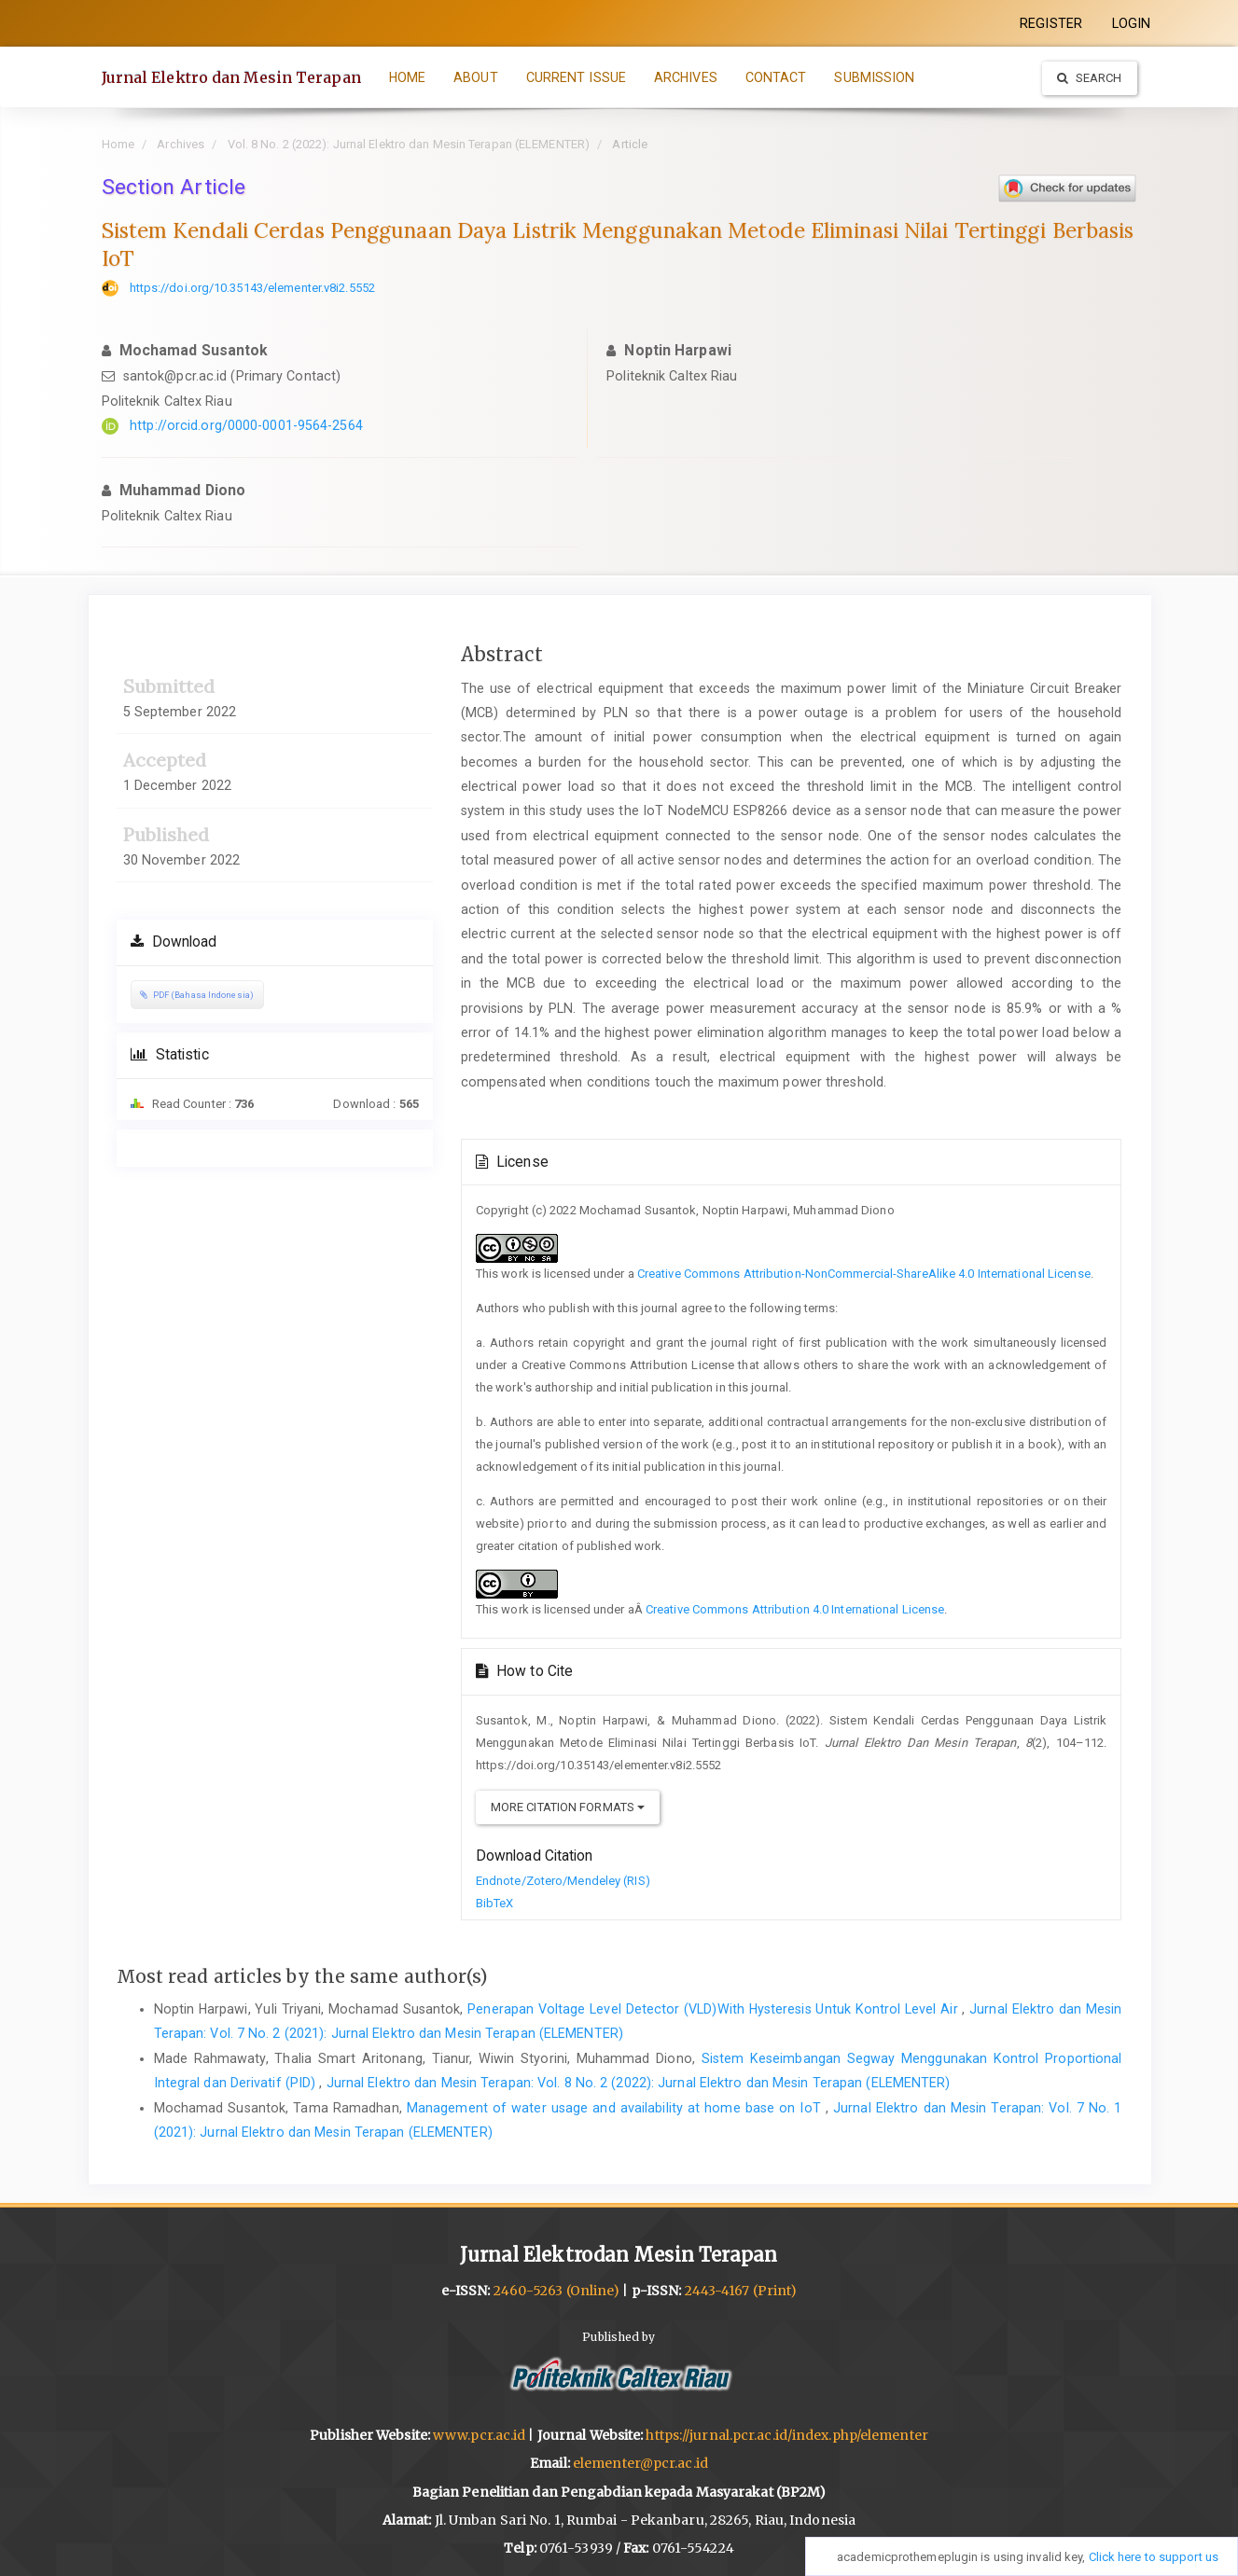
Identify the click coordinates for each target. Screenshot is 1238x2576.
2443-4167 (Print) (741, 2290)
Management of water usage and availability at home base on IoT (616, 2107)
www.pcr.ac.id (479, 2435)
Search (1089, 78)
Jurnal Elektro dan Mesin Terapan (231, 77)
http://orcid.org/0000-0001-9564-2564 (246, 425)
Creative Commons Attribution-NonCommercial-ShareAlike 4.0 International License (864, 1274)
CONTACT (776, 77)
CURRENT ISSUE (576, 77)
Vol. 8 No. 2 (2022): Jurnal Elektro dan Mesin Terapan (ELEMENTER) (409, 144)
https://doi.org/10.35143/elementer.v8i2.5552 (252, 288)
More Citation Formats (568, 1807)
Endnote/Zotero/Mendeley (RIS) (563, 1881)
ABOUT (475, 77)
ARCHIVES (685, 77)
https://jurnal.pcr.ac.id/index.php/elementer (786, 2435)
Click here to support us (1153, 2557)
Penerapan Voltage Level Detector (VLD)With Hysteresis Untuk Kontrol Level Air (714, 2008)
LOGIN (1131, 23)
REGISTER (1051, 23)
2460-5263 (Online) (557, 2290)
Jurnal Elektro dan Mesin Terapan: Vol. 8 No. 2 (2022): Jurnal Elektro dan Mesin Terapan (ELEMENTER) (639, 2082)
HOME (407, 77)
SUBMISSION (874, 77)
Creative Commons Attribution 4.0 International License (795, 1609)
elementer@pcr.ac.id (640, 2463)
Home (118, 144)
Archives (180, 144)
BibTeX (495, 1903)
